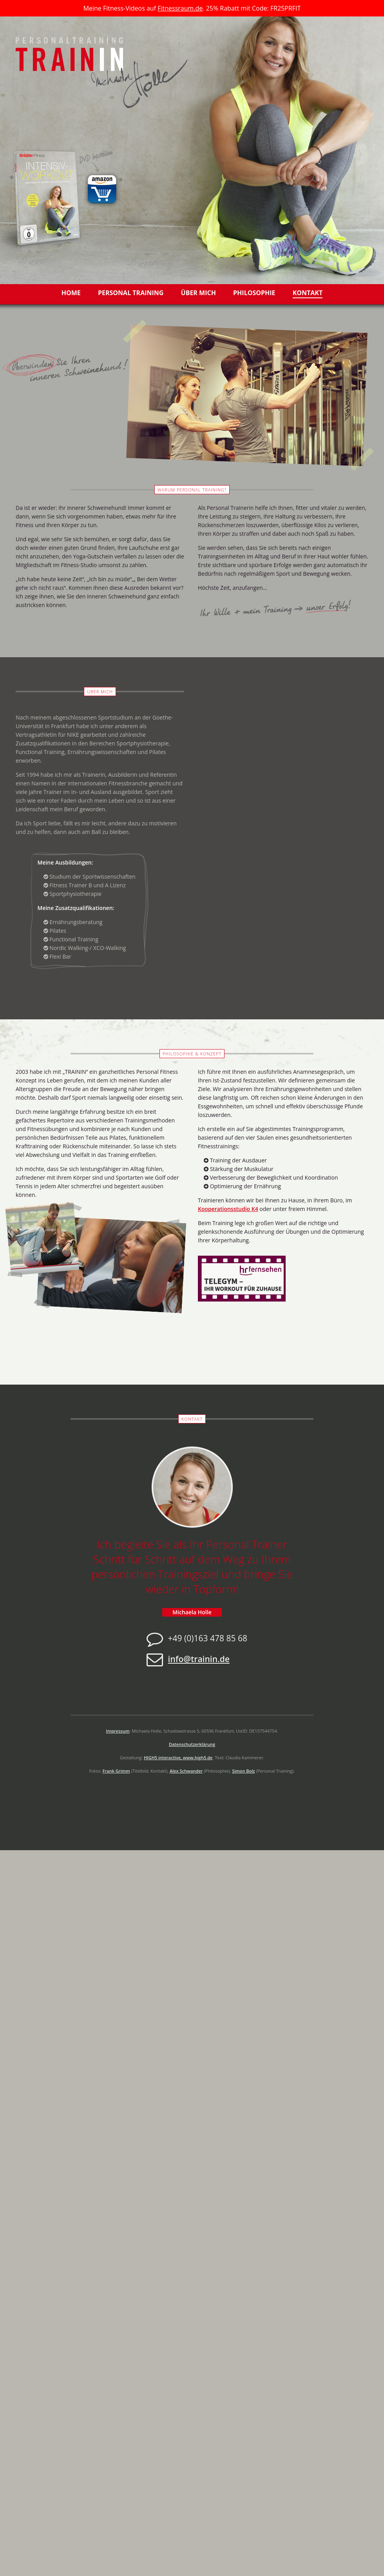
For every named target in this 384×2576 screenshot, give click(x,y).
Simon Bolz (243, 1771)
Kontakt (308, 292)
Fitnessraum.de (180, 8)
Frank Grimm (116, 1771)
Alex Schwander (186, 1771)
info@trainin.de (199, 1658)
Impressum (117, 1731)
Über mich (198, 292)
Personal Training (130, 292)
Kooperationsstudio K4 (228, 1209)
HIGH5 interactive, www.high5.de (178, 1757)
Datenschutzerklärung (192, 1744)
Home (71, 292)
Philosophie (254, 292)
